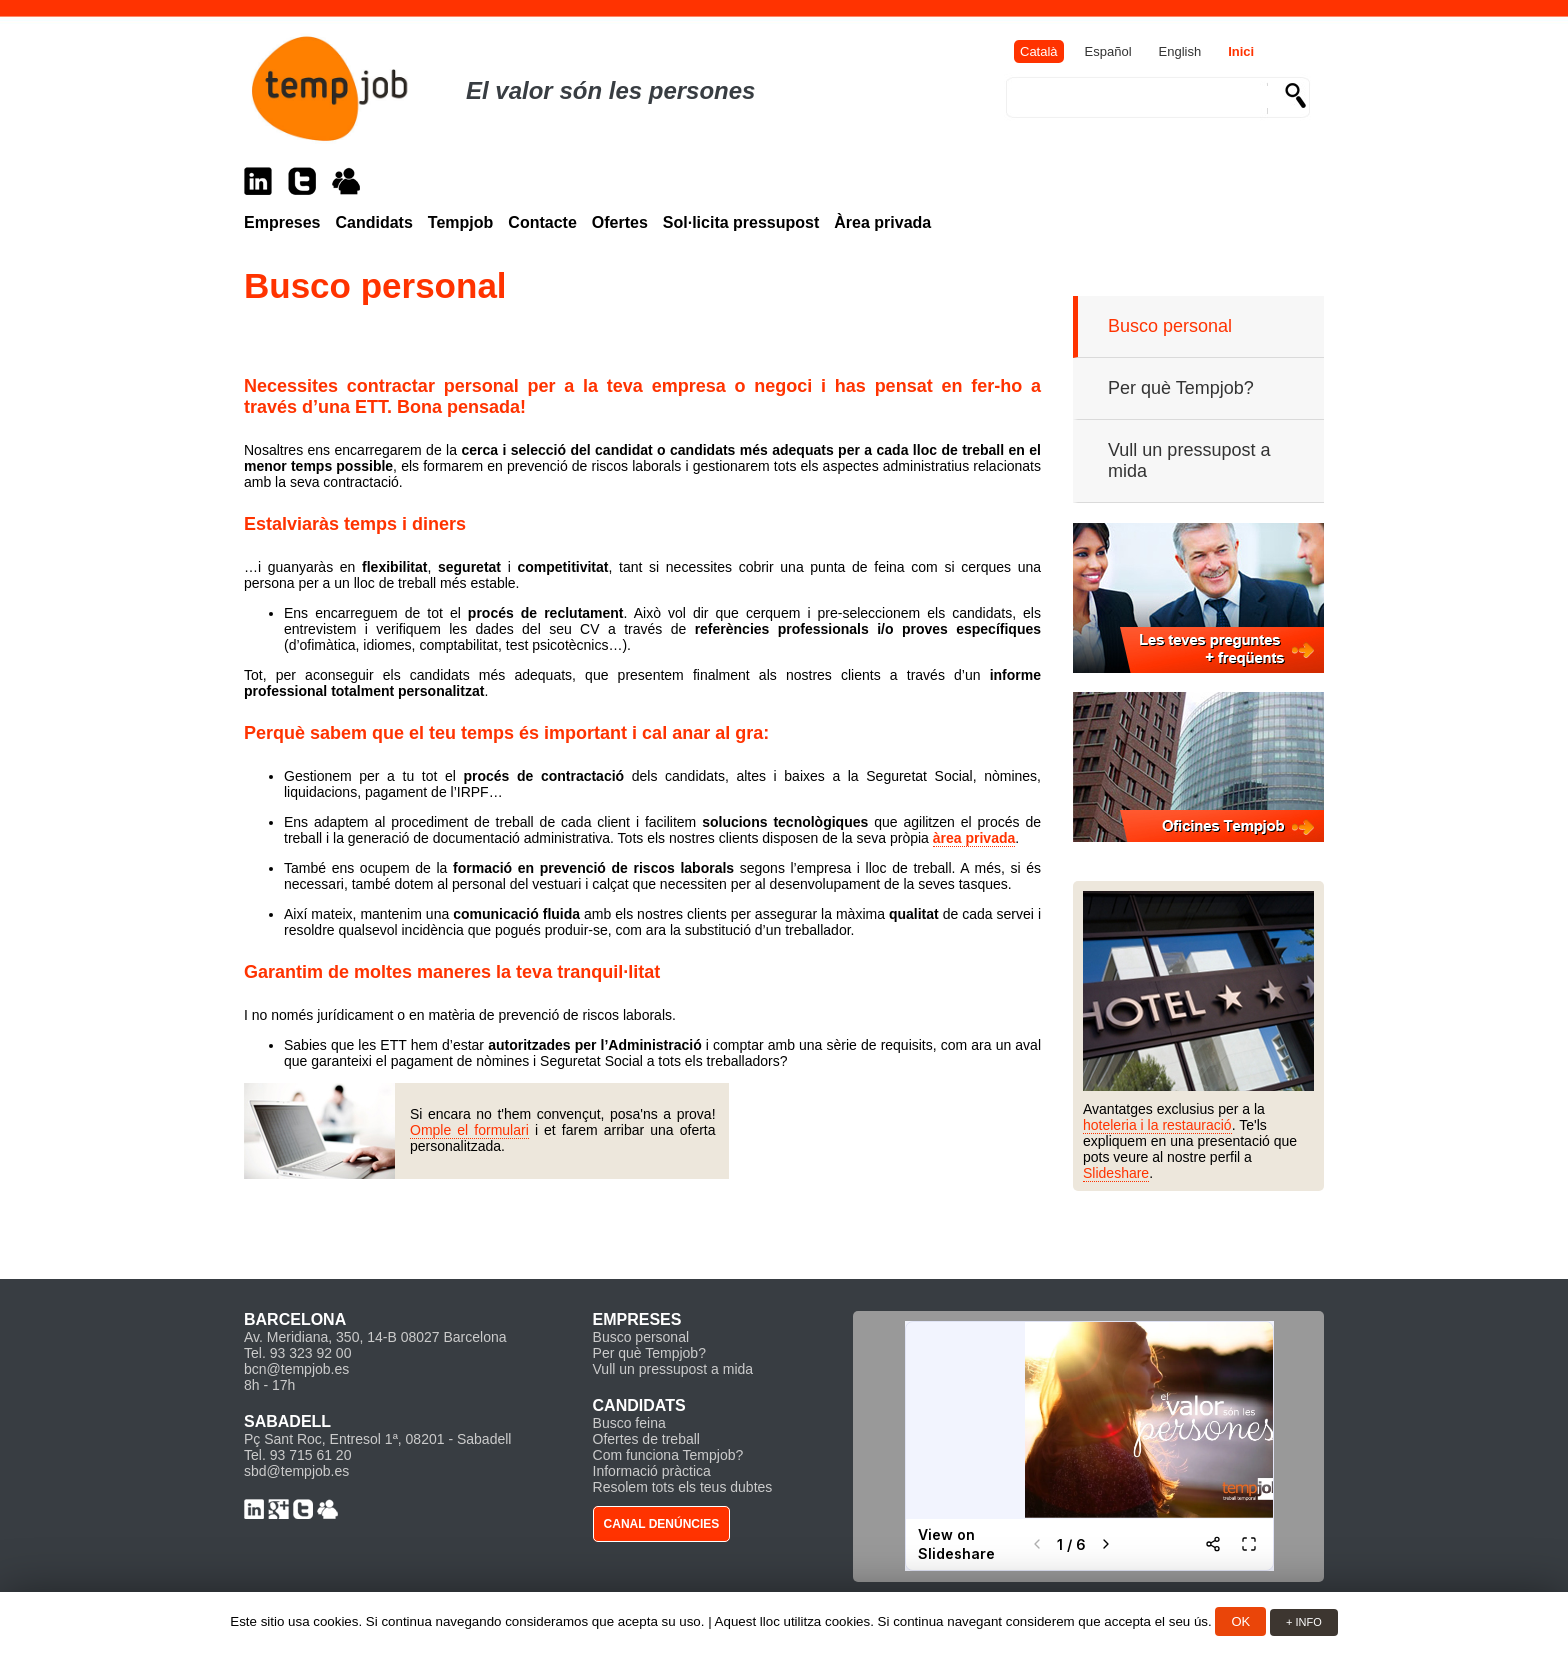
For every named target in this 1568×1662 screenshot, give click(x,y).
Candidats (374, 222)
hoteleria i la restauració (1157, 1125)
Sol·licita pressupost (741, 222)
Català (1039, 51)
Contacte (542, 222)
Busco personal (1170, 326)
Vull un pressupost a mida (1189, 460)
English (1180, 51)
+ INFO (1304, 1622)
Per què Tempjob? (1181, 388)
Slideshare (1116, 1173)
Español (1108, 51)
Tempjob (460, 222)
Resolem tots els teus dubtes (683, 1487)
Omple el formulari (469, 1130)
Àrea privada (882, 222)
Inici (1241, 51)
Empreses (282, 222)
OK (1240, 1621)
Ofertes (620, 222)
